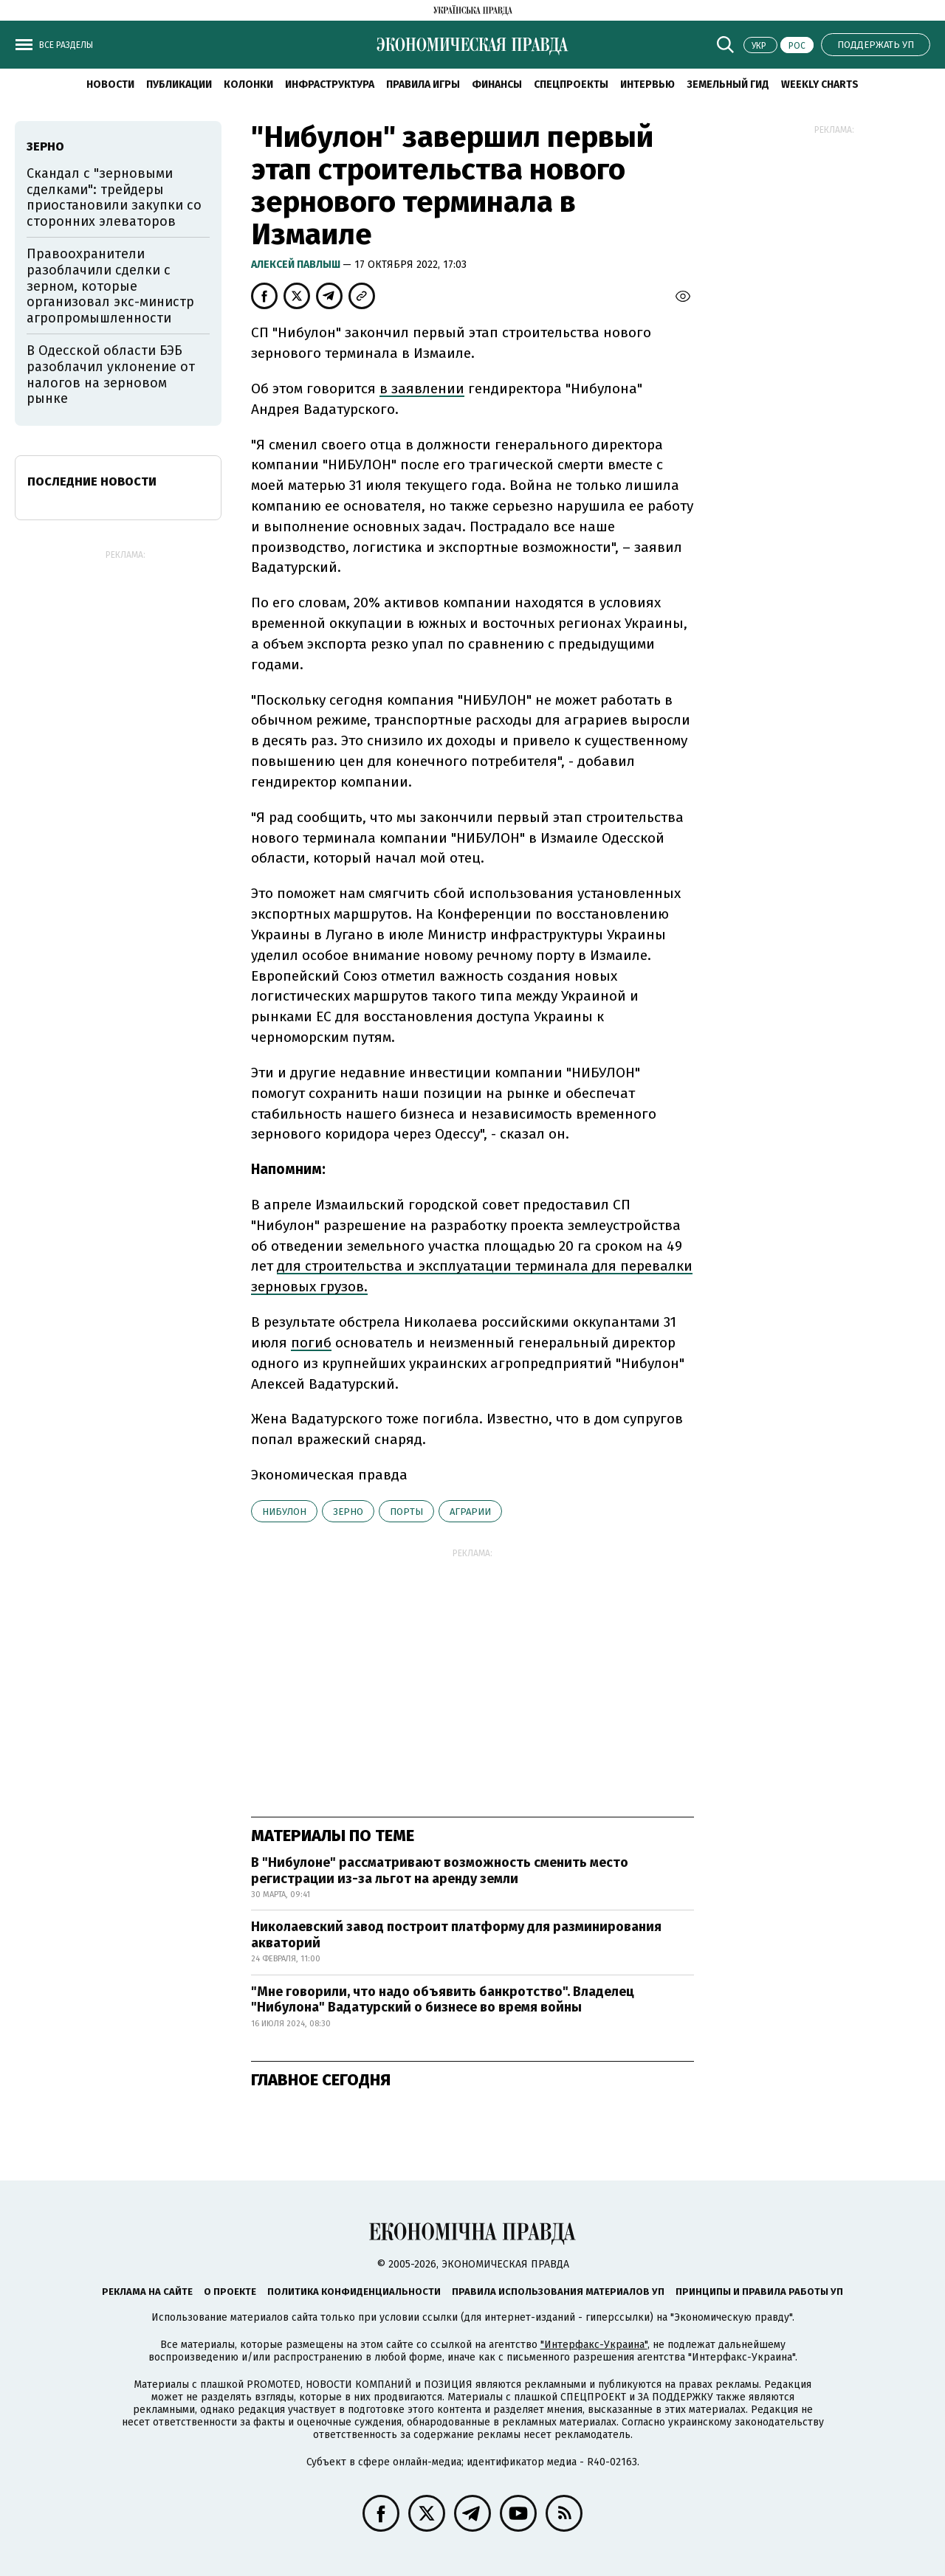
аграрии (470, 1511)
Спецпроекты (571, 84)
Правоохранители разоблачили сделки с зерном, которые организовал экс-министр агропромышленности (110, 285)
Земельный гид (728, 84)
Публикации (179, 84)
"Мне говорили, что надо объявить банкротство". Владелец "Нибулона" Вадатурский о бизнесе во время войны (442, 1999)
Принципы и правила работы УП (759, 2291)
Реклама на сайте (147, 2291)
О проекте (230, 2291)
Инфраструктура (329, 84)
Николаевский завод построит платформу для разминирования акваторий (456, 1935)
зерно (348, 1511)
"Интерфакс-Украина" (593, 2344)
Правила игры (423, 84)
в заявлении (421, 388)
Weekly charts (820, 84)
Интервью (647, 84)
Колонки (248, 84)
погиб (311, 1342)
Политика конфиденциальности (354, 2291)
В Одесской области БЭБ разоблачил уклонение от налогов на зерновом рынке (111, 374)
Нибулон (284, 1511)
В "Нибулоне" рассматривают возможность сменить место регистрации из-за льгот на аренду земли (439, 1870)
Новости (110, 84)
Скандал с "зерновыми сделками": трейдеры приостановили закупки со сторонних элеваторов (114, 197)
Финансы (497, 84)
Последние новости (92, 481)
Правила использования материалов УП (558, 2291)
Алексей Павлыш (297, 264)
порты (406, 1511)
